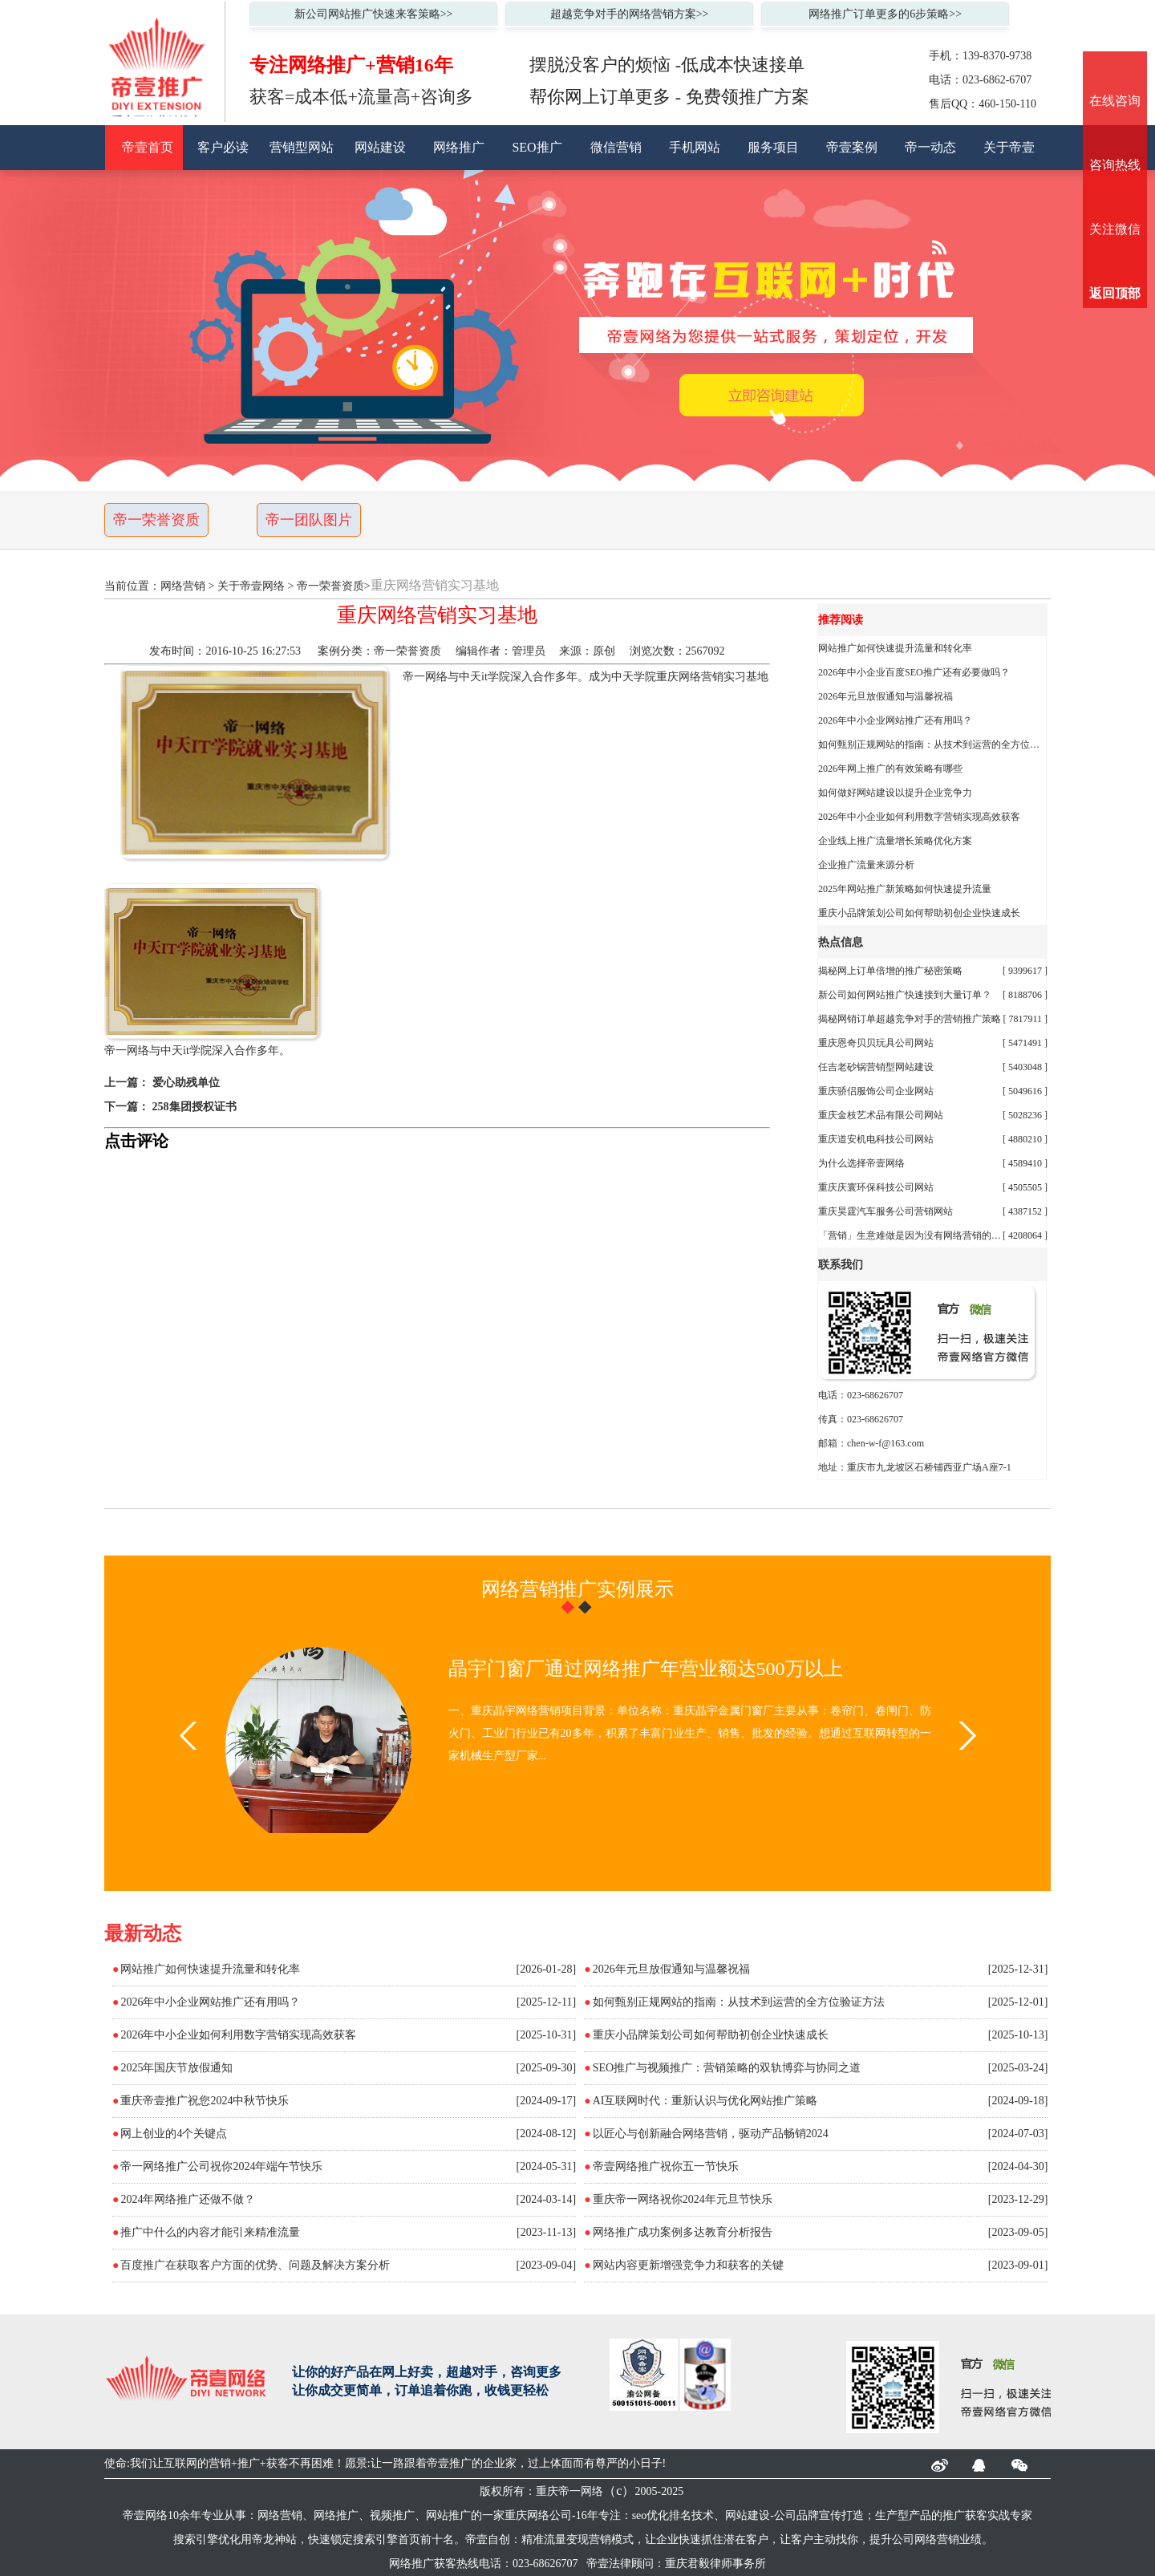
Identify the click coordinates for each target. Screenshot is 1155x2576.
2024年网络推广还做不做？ (187, 2199)
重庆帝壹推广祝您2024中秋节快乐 (204, 2101)
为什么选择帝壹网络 (861, 1163)
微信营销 (616, 147)
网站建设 (380, 147)
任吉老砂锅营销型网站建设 (876, 1067)
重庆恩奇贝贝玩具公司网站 (876, 1043)
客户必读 (223, 147)
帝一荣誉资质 (156, 520)
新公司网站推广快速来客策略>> (373, 14)
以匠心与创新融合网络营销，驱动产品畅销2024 (711, 2134)
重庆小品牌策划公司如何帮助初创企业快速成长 (919, 913)
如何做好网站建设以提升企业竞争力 (895, 792)
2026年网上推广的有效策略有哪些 (890, 768)
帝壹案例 (851, 147)
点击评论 (136, 1141)
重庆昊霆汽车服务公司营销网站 (885, 1211)
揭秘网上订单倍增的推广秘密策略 (890, 970)
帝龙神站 (274, 2539)
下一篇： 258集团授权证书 (170, 1107)
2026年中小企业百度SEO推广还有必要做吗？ (914, 672)
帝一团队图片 (308, 520)
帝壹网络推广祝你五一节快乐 (666, 2166)
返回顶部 (1115, 293)
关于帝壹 (1009, 147)
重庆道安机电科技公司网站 (876, 1139)
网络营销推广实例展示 (577, 1589)
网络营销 (182, 586)
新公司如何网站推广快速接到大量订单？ (904, 994)
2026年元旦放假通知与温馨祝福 (885, 696)
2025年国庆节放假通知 (176, 2068)
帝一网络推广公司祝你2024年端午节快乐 (221, 2166)
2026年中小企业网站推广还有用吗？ (895, 720)
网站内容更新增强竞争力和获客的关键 (688, 2265)
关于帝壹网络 (251, 586)
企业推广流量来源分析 (866, 864)
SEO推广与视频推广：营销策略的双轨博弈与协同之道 (727, 2068)
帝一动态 (930, 147)
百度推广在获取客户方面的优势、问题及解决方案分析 (255, 2265)
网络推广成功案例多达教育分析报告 (682, 2232)
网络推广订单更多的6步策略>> (885, 14)
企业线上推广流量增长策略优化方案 (895, 840)
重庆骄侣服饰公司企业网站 (876, 1091)
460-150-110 (1007, 104)
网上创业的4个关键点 (173, 2134)
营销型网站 (302, 147)
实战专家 (1009, 2515)
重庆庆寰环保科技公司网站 (876, 1187)
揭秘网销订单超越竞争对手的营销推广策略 (909, 1018)
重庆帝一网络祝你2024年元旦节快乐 (682, 2199)
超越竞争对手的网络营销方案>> (629, 14)
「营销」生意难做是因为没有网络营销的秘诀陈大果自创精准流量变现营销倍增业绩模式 (910, 1235)
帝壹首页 (147, 147)
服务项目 (773, 147)
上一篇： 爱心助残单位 (162, 1083)
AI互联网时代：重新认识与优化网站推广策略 (705, 2101)
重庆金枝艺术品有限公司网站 (880, 1115)
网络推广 (458, 147)
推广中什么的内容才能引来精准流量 (210, 2232)
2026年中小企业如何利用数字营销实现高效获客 (919, 816)
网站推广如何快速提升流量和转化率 (895, 648)
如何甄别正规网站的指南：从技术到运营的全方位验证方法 (933, 744)
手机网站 (694, 147)
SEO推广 (536, 147)
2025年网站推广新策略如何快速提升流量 (904, 889)
